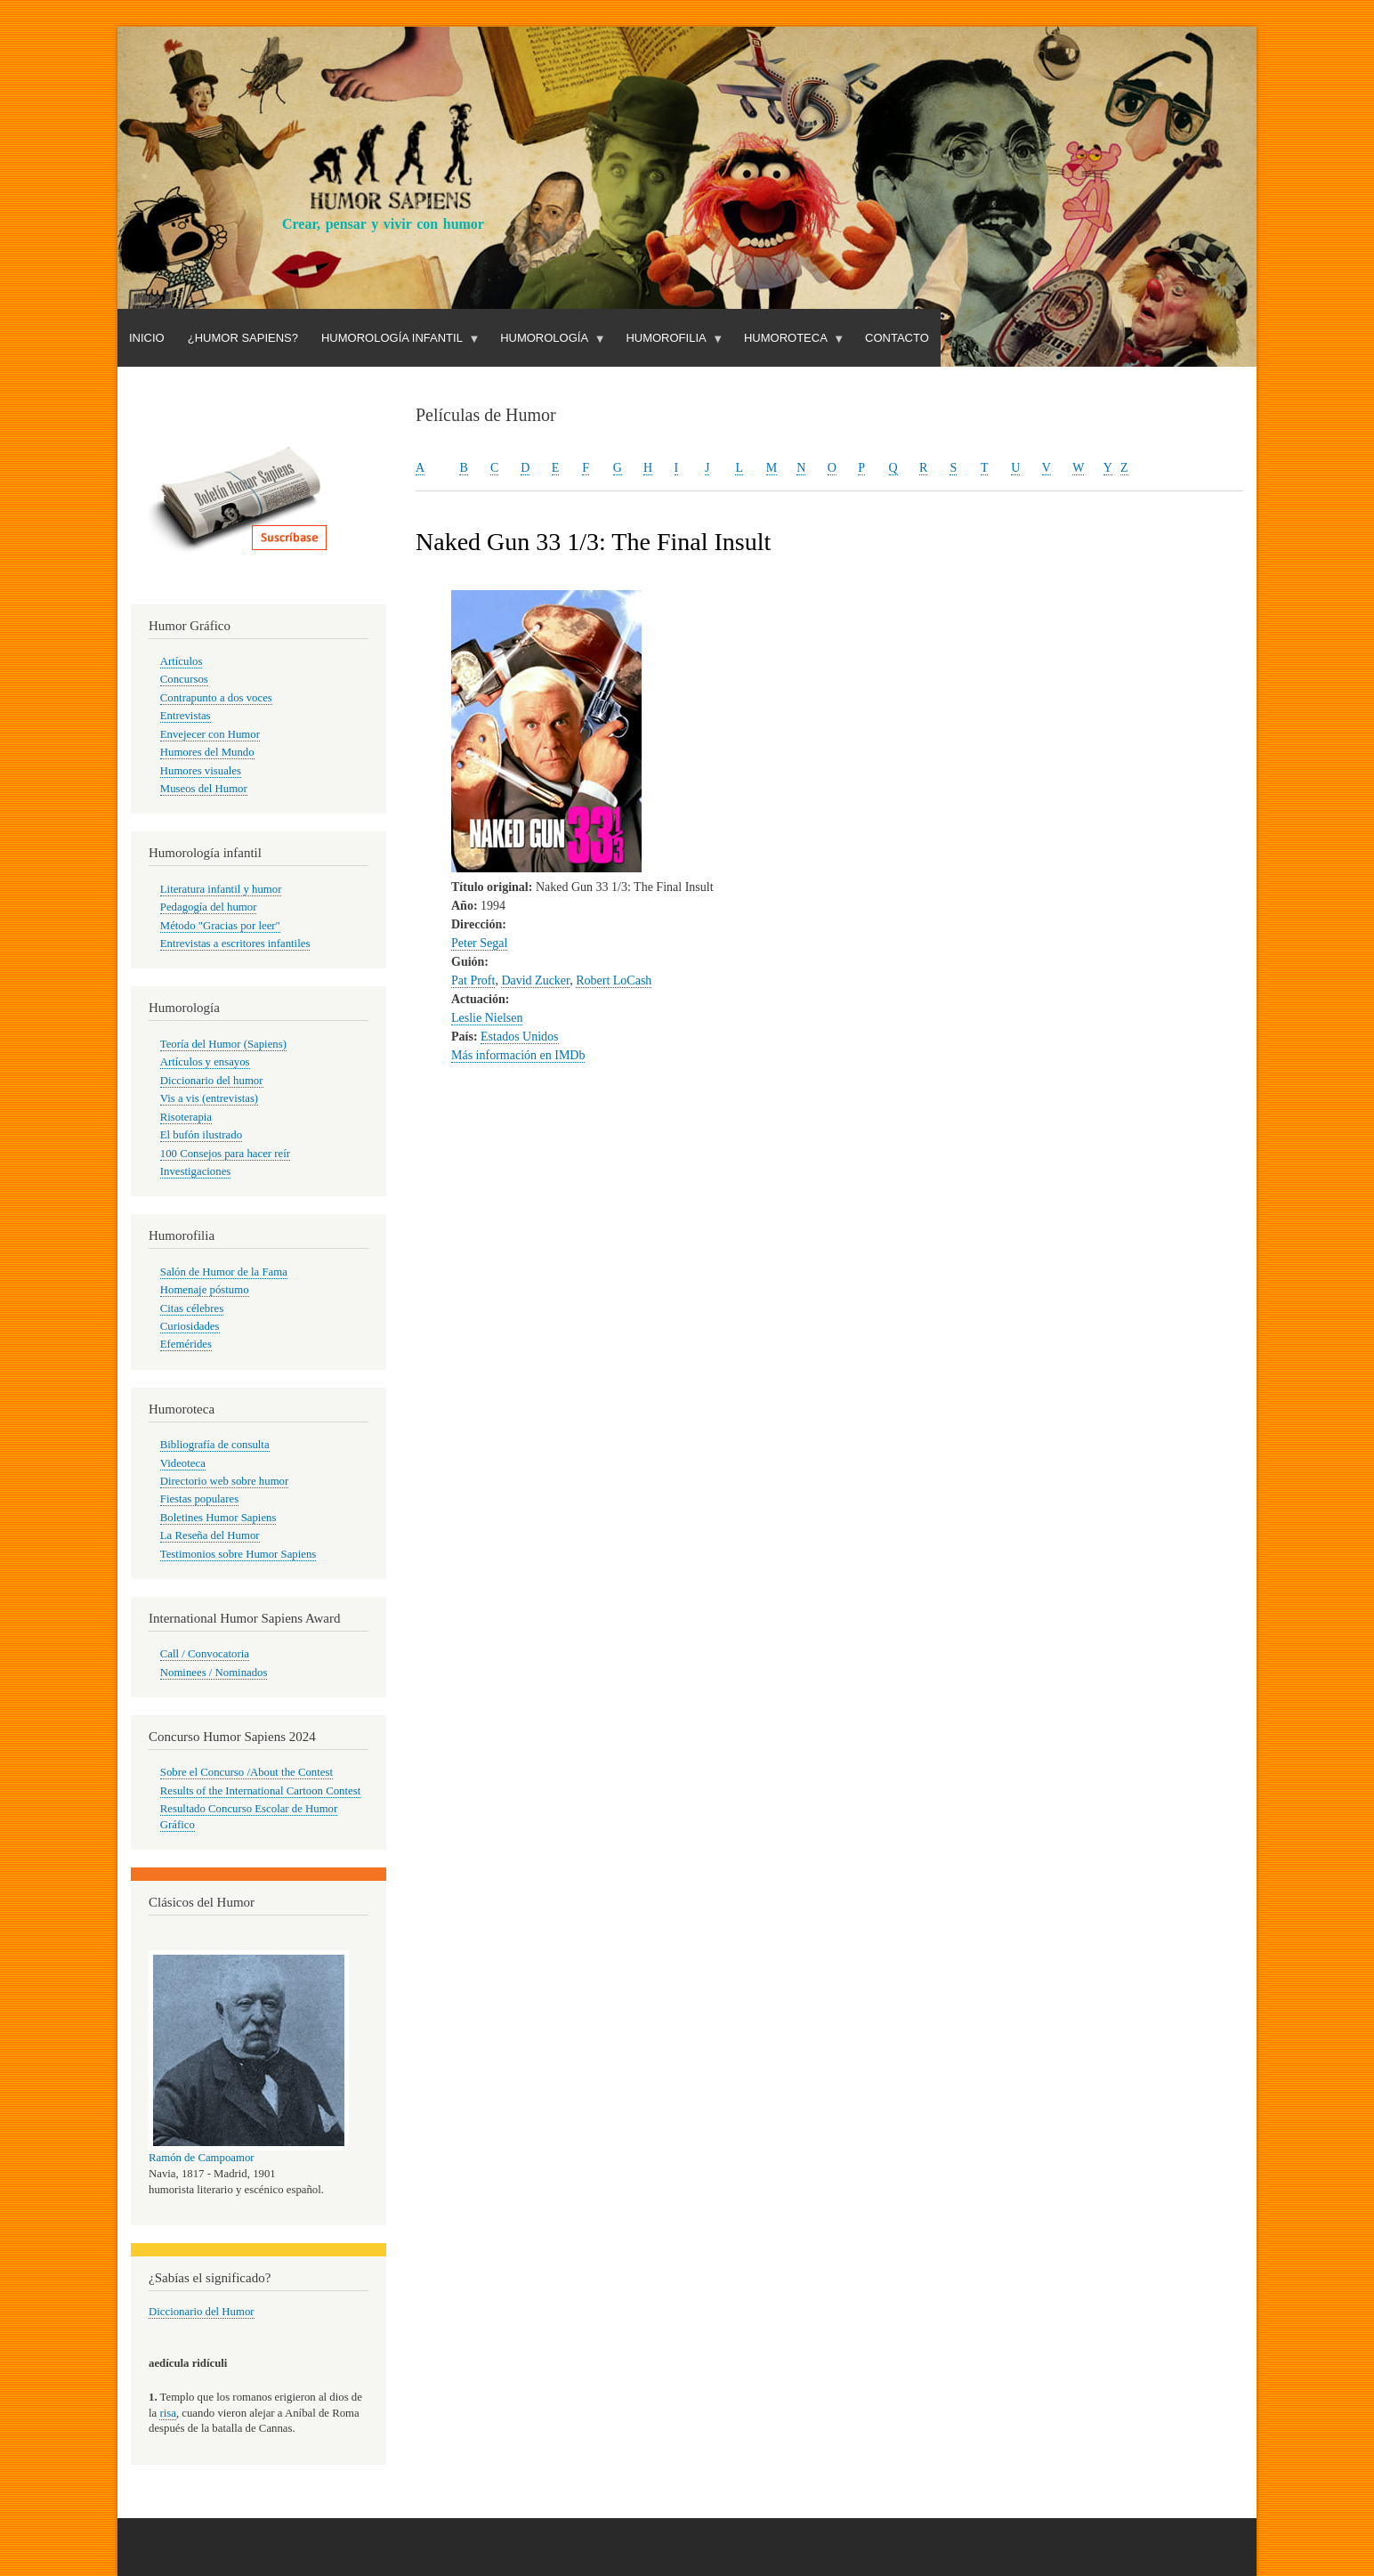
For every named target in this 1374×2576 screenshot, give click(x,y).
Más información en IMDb (518, 1055)
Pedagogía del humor (208, 907)
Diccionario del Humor (202, 2311)
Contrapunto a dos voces (216, 698)
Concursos (184, 679)
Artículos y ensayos (205, 1062)
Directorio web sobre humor (224, 1481)
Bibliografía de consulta (215, 1444)
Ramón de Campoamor (202, 2157)
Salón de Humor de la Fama (223, 1272)
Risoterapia (186, 1117)
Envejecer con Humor (210, 734)
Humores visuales (200, 771)
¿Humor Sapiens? (243, 337)
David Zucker (535, 980)
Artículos (181, 661)
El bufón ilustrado (201, 1135)
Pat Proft (473, 980)
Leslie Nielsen (486, 1018)
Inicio (147, 337)
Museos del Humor (203, 788)
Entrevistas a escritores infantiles (235, 943)
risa (167, 2413)
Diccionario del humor (211, 1080)
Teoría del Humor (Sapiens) (223, 1044)
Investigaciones (195, 1171)
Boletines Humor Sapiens (218, 1517)
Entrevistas (185, 715)
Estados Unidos (520, 1036)
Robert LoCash (613, 980)
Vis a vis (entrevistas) (209, 1098)
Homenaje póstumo (204, 1290)
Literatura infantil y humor (221, 889)
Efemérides (186, 1344)
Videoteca (183, 1463)
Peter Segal (479, 943)
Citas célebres (191, 1308)
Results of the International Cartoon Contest (260, 1791)
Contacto (897, 337)
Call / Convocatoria (204, 1654)
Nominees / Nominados (214, 1672)
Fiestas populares (199, 1499)
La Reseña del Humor (210, 1535)
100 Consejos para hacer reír (225, 1153)
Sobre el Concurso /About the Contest (246, 1772)
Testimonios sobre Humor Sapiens (238, 1554)
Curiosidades (190, 1326)
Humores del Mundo (207, 752)
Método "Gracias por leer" (220, 925)
